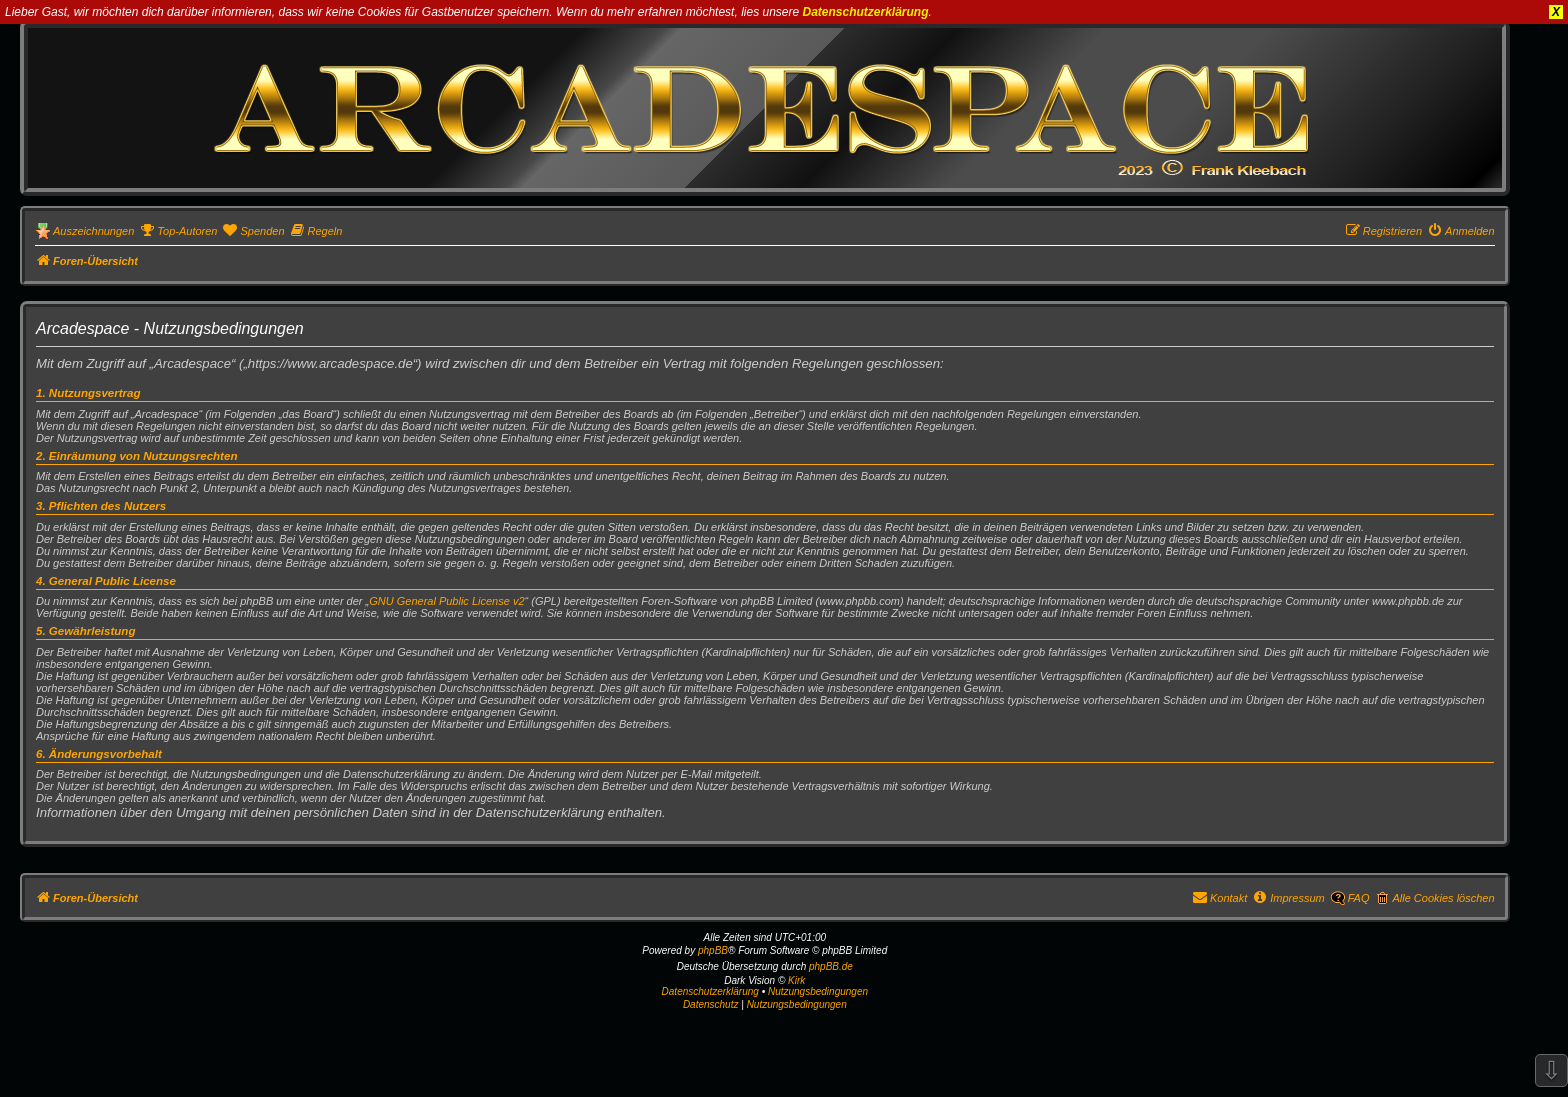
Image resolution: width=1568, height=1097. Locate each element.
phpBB (713, 950)
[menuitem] (178, 231)
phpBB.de (831, 966)
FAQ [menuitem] (1359, 898)
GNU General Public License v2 (446, 601)
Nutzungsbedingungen (818, 991)
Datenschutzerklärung (866, 12)
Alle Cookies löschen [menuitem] (1443, 898)
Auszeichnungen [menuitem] (93, 231)
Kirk (796, 980)
